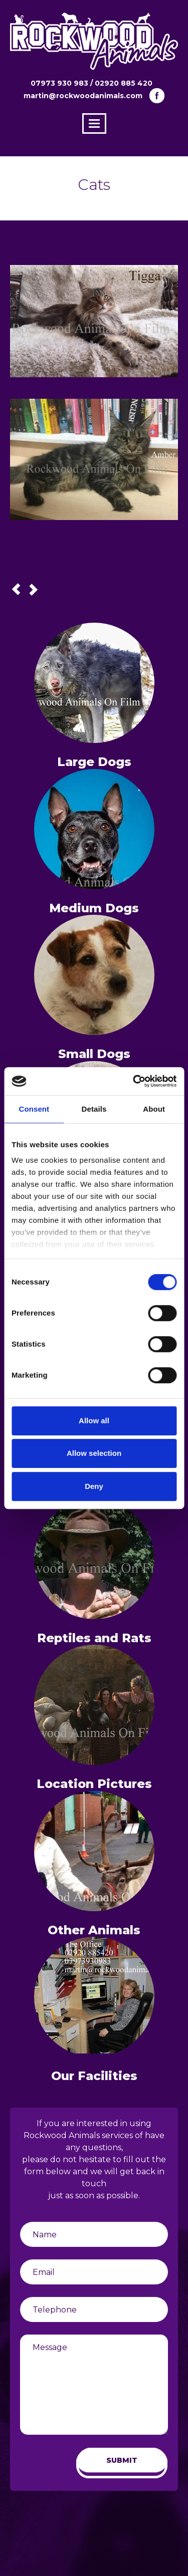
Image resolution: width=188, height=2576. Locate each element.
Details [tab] (94, 1109)
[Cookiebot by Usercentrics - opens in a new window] (133, 1081)
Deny (94, 1486)
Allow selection (94, 1453)
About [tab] (154, 1109)
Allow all (94, 1420)
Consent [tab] (34, 1109)
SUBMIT (121, 2460)
